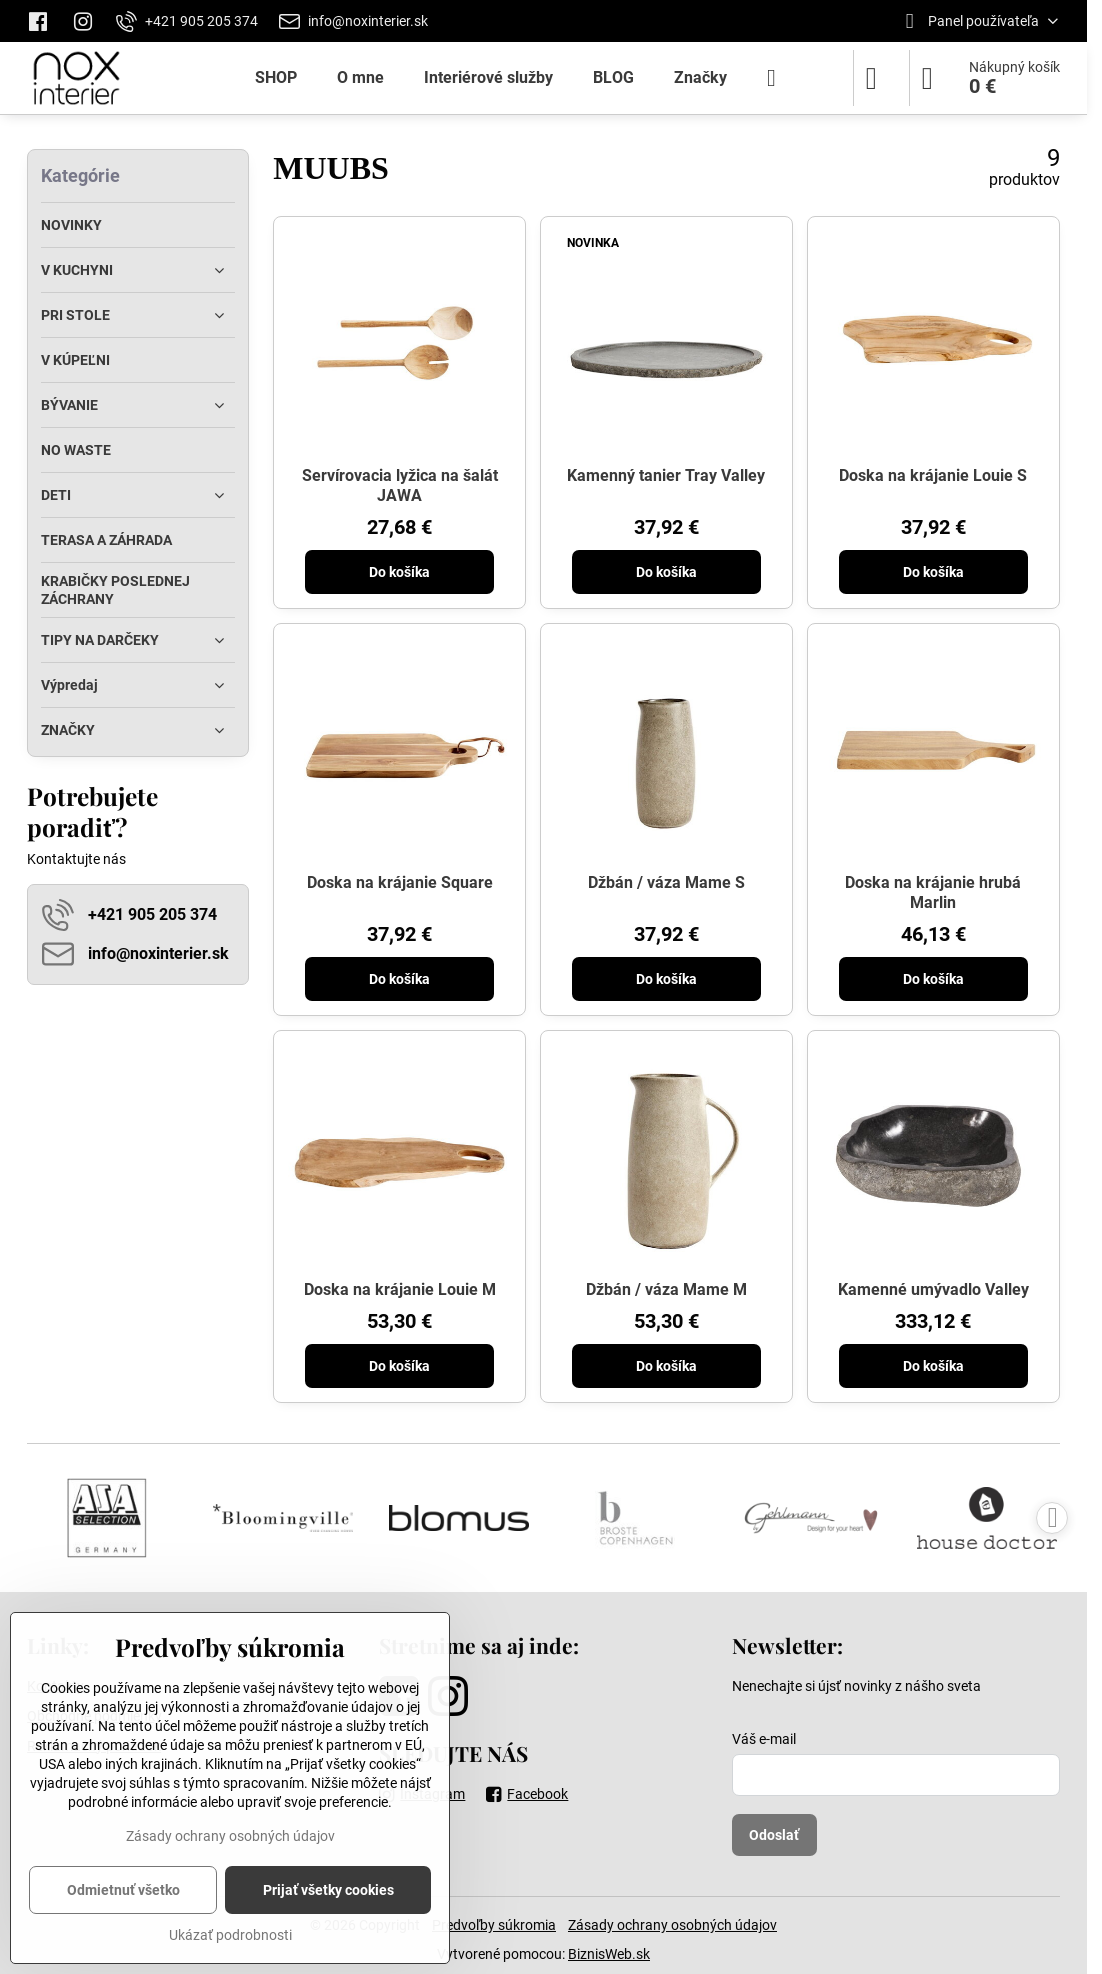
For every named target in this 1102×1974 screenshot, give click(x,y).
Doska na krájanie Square (400, 882)
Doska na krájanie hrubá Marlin (933, 892)
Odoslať (774, 1835)
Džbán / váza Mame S (666, 882)
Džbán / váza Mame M (666, 1289)
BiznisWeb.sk (609, 1954)
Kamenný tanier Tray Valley (666, 475)
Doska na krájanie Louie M (400, 1289)
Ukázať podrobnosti (230, 1935)
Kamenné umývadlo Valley (933, 1289)
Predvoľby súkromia (494, 1925)
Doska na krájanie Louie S (933, 475)
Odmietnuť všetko (123, 1890)
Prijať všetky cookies (328, 1890)
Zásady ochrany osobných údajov (672, 1925)
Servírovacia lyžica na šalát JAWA (400, 485)
